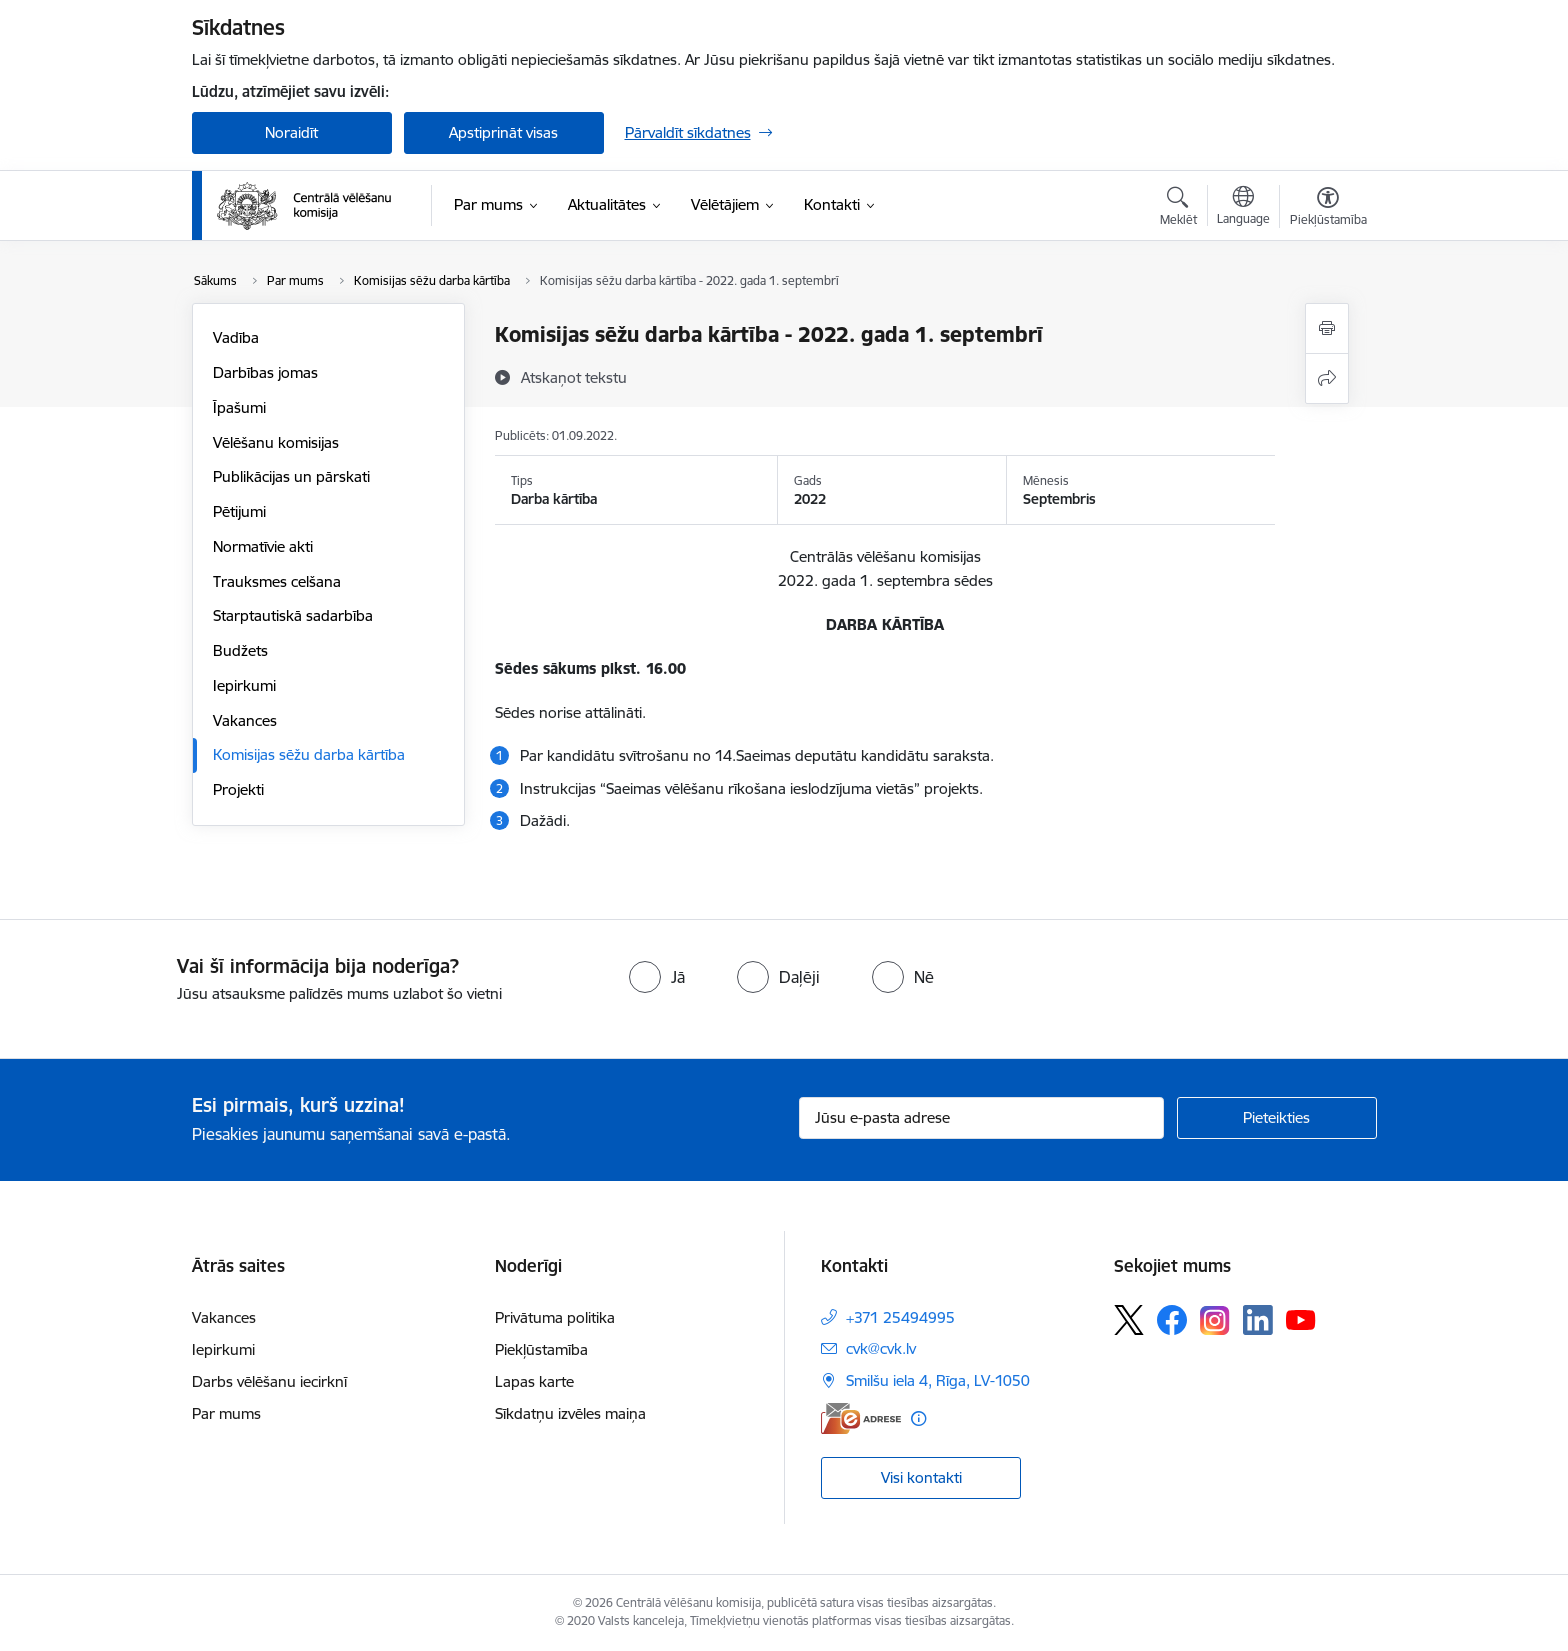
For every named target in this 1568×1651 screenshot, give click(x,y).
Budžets (240, 650)
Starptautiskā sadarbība (293, 615)
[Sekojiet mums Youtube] (1301, 1319)
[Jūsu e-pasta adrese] (981, 1118)
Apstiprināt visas (503, 132)
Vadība (236, 337)
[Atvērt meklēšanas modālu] (1178, 209)
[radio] (657, 977)
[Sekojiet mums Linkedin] (1258, 1320)
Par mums (226, 1413)
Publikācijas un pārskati (291, 476)
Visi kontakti (921, 1477)
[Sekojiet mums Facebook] (1172, 1320)
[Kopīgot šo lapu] (1327, 378)
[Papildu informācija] (918, 1418)
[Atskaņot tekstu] (574, 377)
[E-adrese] (861, 1418)
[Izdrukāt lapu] (1327, 328)
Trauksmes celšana (277, 581)
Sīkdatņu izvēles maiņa (570, 1413)
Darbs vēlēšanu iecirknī (269, 1381)
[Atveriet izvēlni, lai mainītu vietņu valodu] (1243, 208)
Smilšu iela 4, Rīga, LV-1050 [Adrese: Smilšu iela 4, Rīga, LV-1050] (938, 1380)
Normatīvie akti (263, 546)
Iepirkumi (244, 685)
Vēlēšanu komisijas (276, 442)
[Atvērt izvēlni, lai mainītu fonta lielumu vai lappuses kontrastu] (1328, 209)
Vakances (245, 720)
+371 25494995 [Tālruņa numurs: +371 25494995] (900, 1317)
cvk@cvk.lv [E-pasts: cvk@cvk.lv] (881, 1348)
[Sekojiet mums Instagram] (1215, 1320)
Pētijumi (239, 511)
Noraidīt (291, 132)
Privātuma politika (555, 1317)
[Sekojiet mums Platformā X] (1129, 1320)
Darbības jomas (265, 372)
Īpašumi (239, 407)
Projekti (238, 789)
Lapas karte (534, 1381)
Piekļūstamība (541, 1349)
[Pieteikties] (1277, 1118)
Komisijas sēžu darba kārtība (309, 754)
